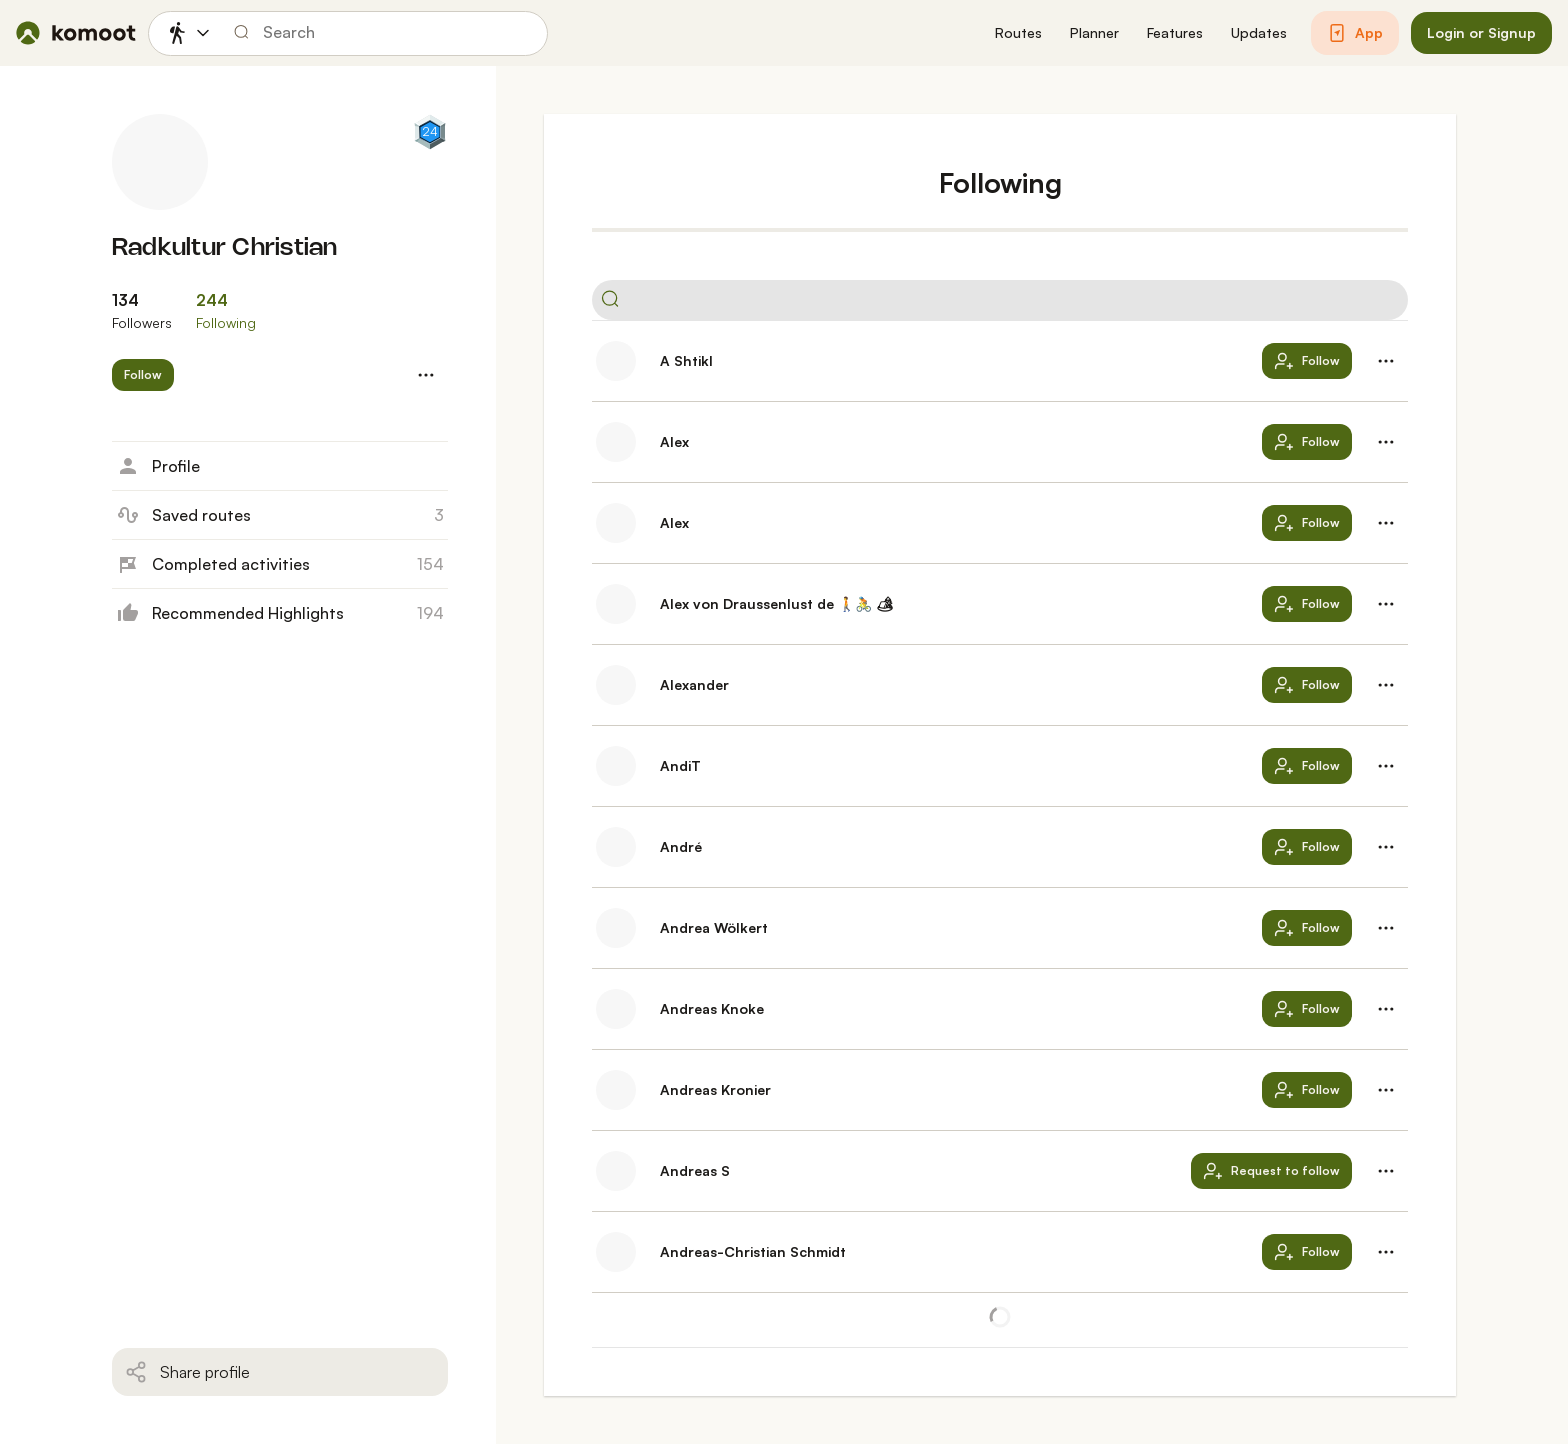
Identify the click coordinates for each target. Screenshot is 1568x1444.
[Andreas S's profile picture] (616, 1171)
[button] (1018, 33)
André (681, 846)
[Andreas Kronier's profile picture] (616, 1090)
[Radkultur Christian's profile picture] (160, 162)
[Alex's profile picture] (616, 442)
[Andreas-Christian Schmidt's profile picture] (616, 1252)
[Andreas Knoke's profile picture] (616, 1009)
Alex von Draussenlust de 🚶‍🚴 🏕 (777, 603)
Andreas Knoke (712, 1008)
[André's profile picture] (616, 847)
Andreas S (695, 1170)
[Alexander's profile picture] (616, 685)
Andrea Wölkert (714, 927)
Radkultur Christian (225, 248)
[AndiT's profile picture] (616, 766)
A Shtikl (686, 360)
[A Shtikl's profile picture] (616, 361)
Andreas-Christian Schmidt (753, 1251)
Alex (674, 441)
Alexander (694, 684)
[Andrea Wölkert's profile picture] (616, 928)
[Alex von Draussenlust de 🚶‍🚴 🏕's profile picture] (616, 604)
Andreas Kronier (715, 1089)
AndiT (680, 765)
